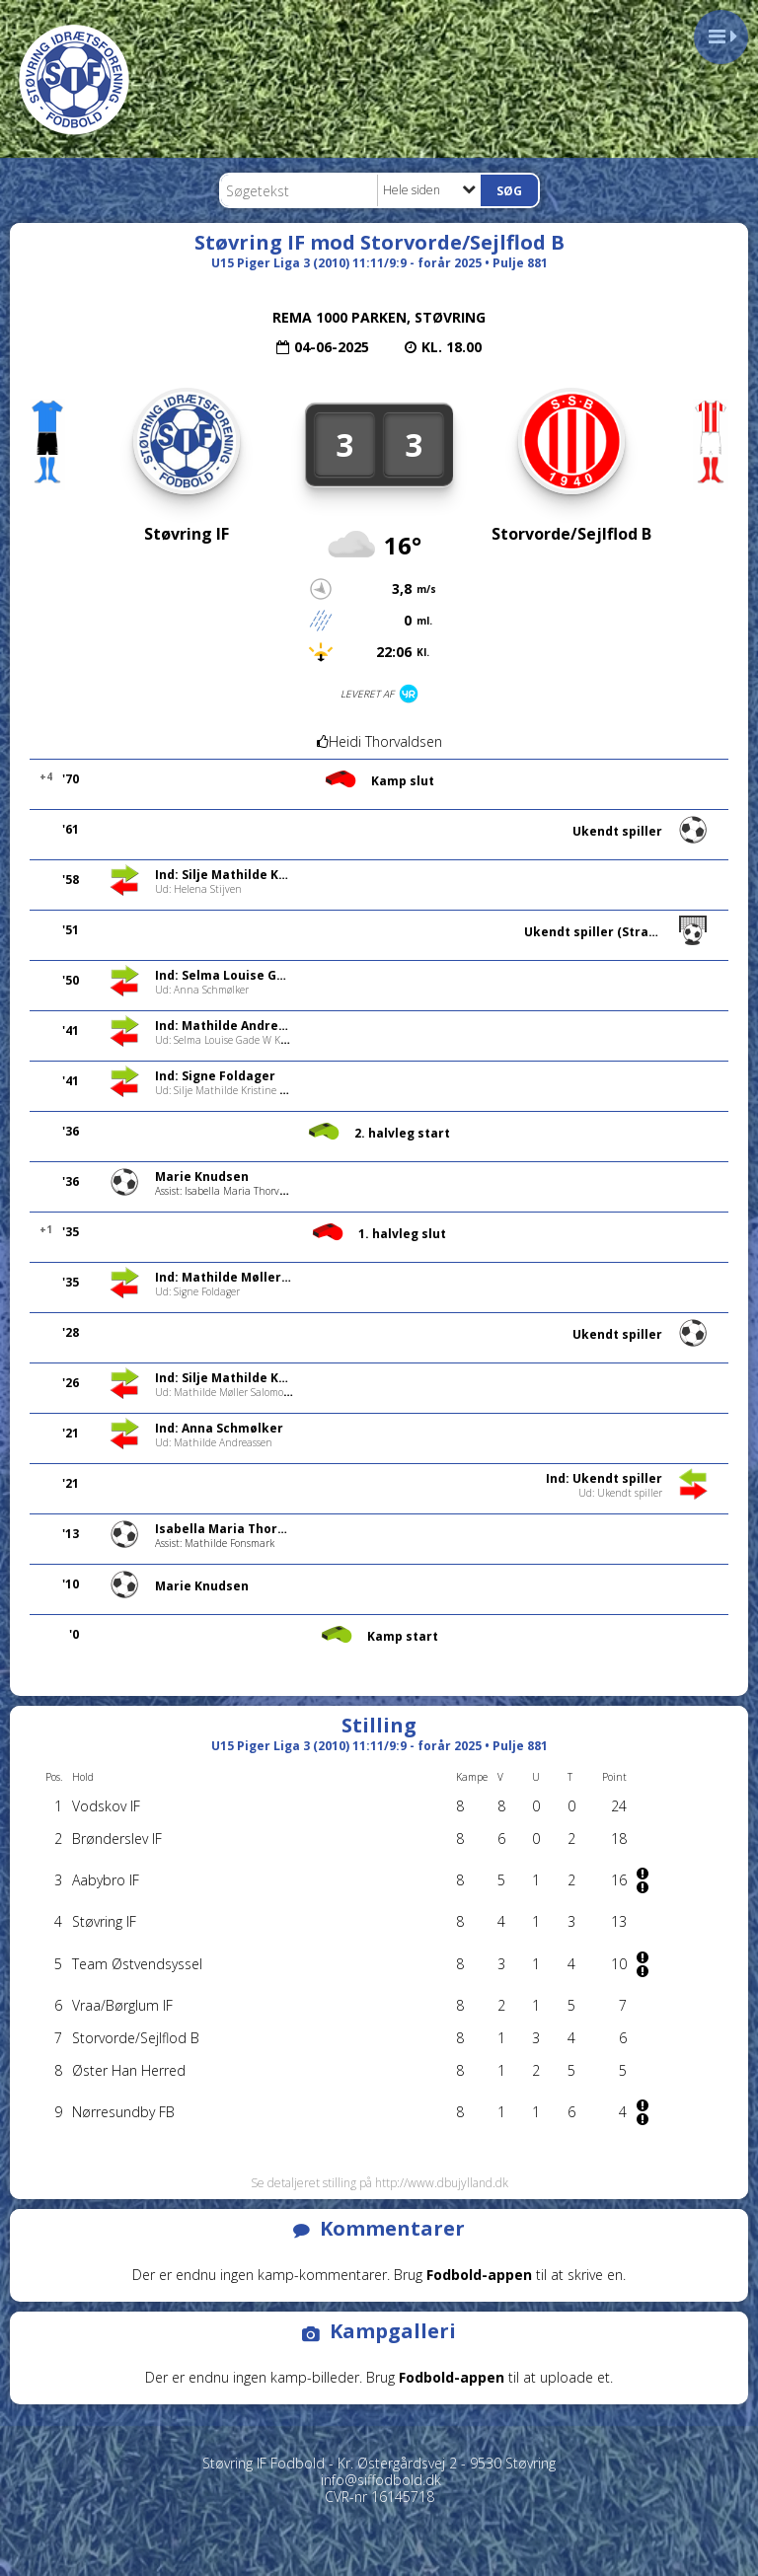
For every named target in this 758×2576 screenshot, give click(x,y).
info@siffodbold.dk (381, 2479)
